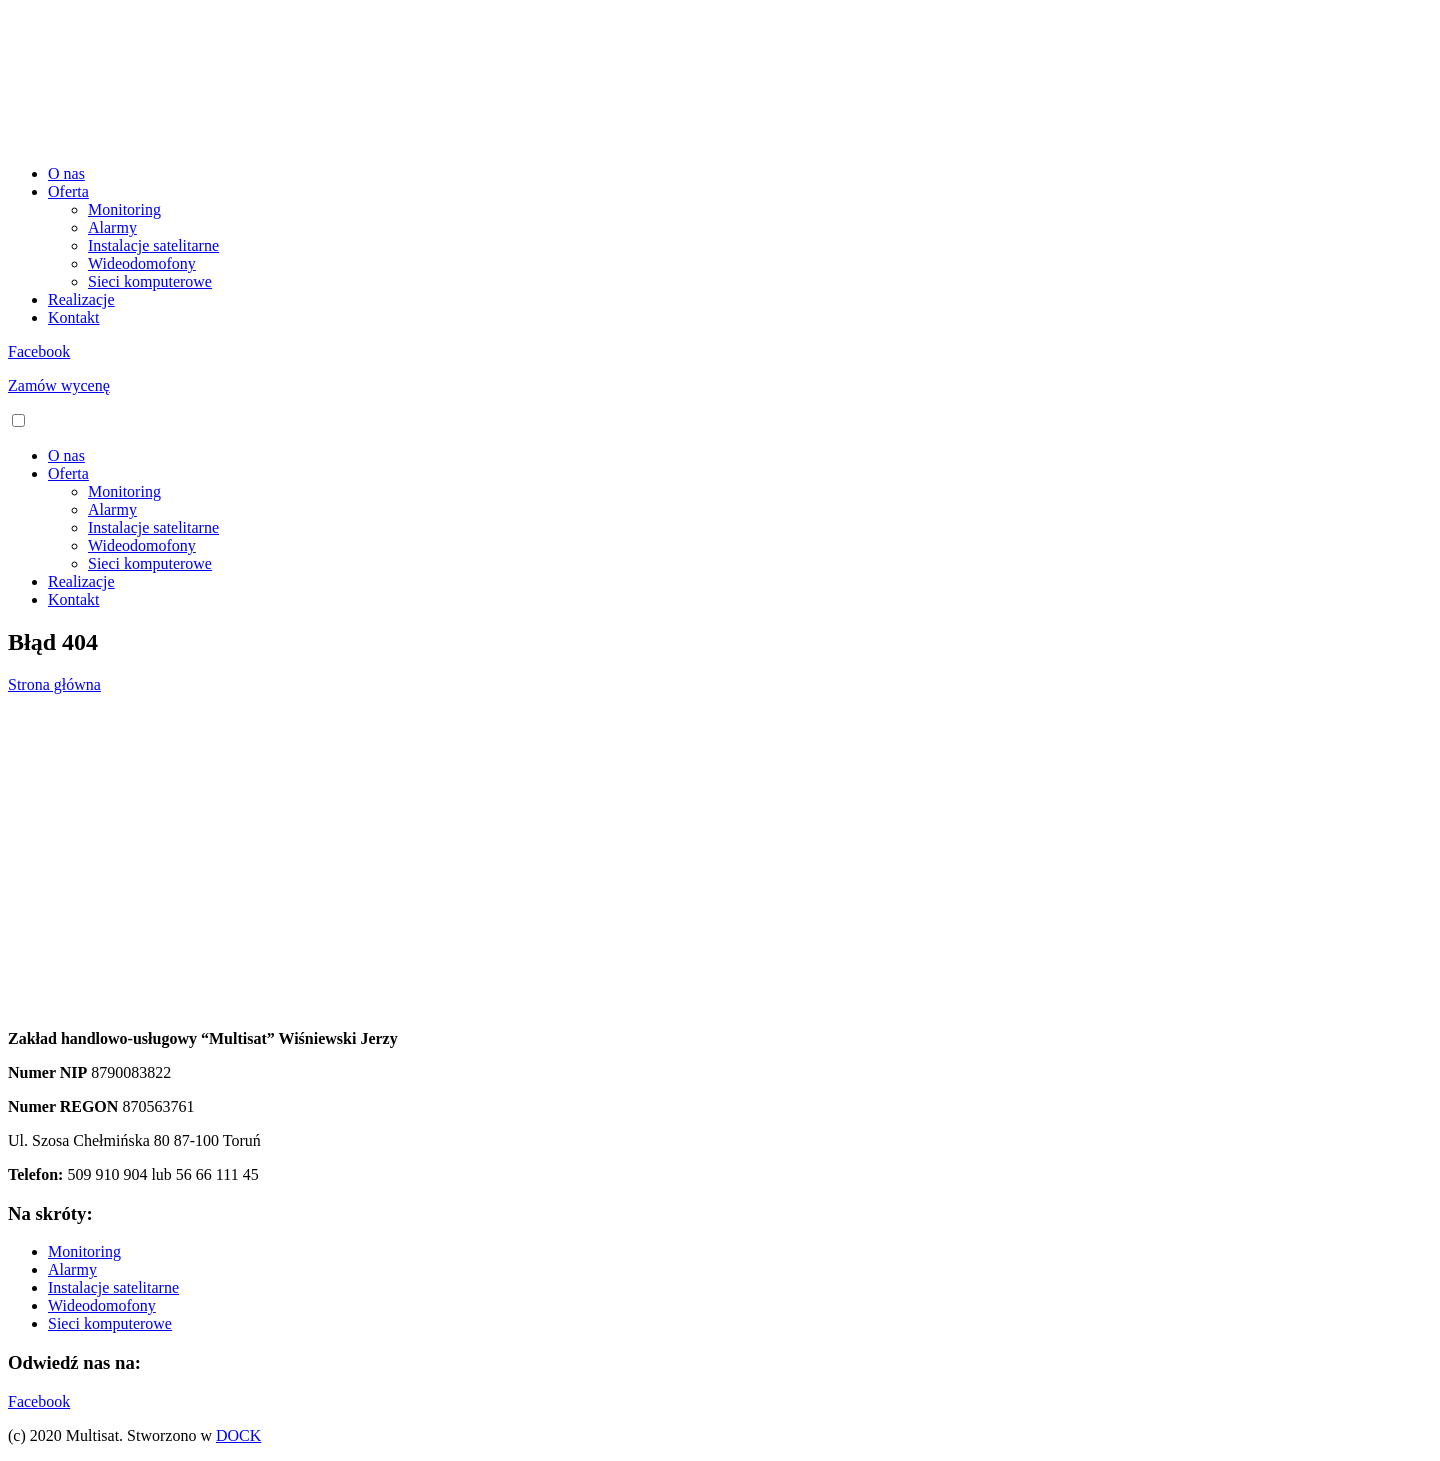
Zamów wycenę (59, 385)
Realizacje (81, 299)
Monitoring (124, 209)
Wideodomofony (142, 263)
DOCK (238, 1435)
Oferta (68, 191)
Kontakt (74, 317)
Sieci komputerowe (150, 281)
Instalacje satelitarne (153, 245)
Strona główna (54, 684)
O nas (66, 173)
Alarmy (112, 227)
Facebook (39, 351)
